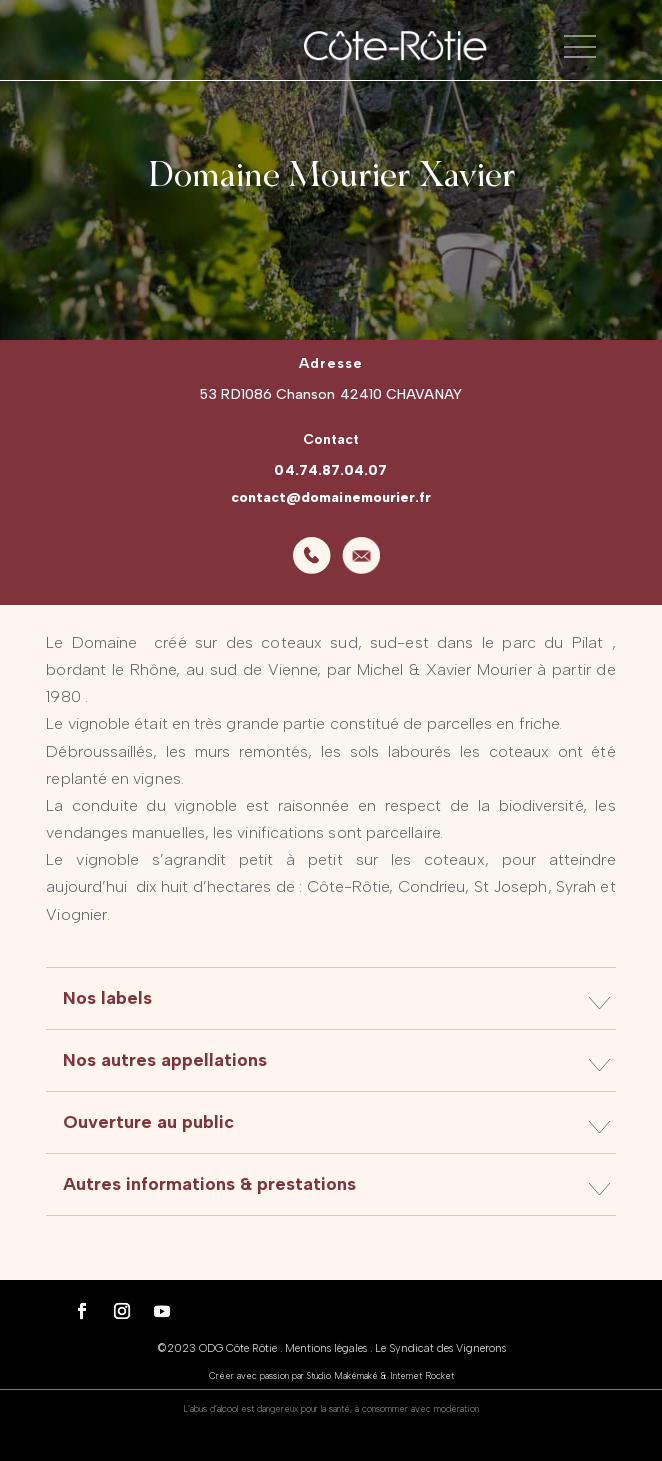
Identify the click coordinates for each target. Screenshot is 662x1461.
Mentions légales (326, 1348)
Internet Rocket (422, 1375)
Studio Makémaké (342, 1375)
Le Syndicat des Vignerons (440, 1348)
